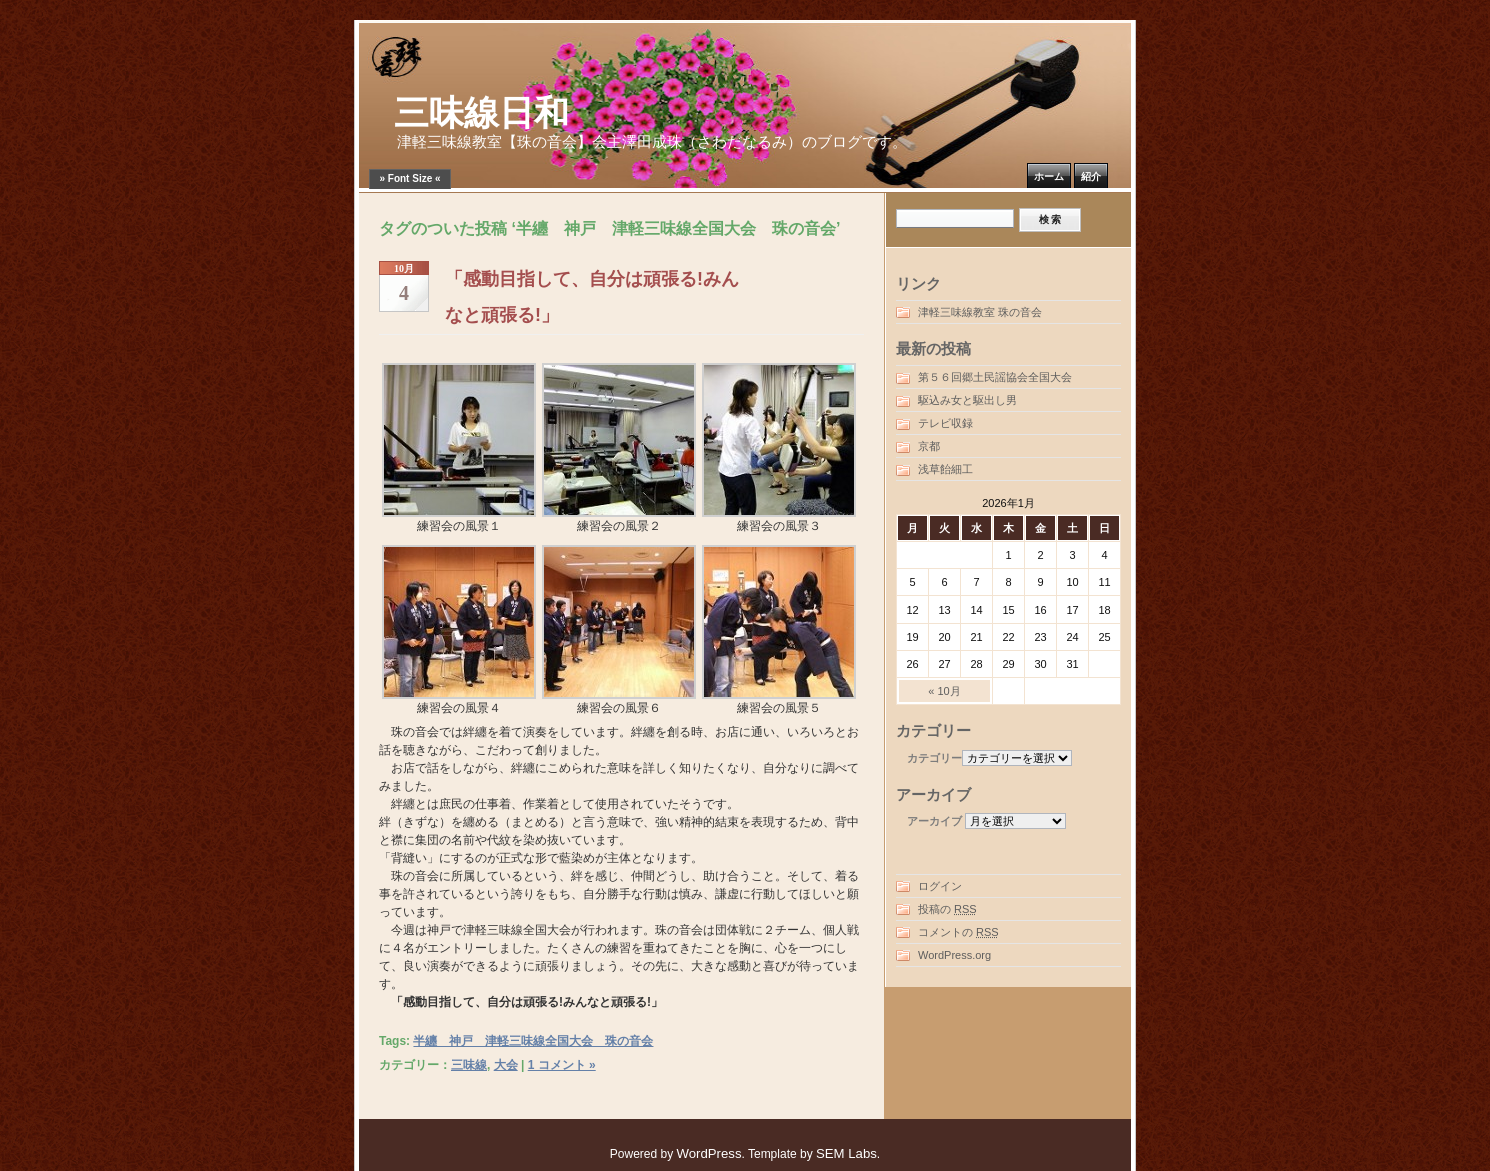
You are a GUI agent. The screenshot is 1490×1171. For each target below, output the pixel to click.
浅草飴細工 (945, 469)
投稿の (947, 909)
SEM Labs (846, 1153)
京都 (929, 446)
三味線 (469, 1065)
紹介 (1091, 176)
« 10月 (944, 691)
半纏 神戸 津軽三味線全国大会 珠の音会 (533, 1041)
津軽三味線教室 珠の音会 (980, 312)
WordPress (709, 1153)
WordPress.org (954, 955)
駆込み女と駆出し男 (967, 400)
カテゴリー (934, 758)
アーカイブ (934, 821)
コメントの (958, 932)
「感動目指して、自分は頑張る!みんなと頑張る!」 (592, 297)
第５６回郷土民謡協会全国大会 (995, 377)
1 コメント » (562, 1065)
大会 (506, 1065)
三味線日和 (481, 113)
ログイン (940, 886)
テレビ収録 (945, 423)
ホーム (1049, 176)
